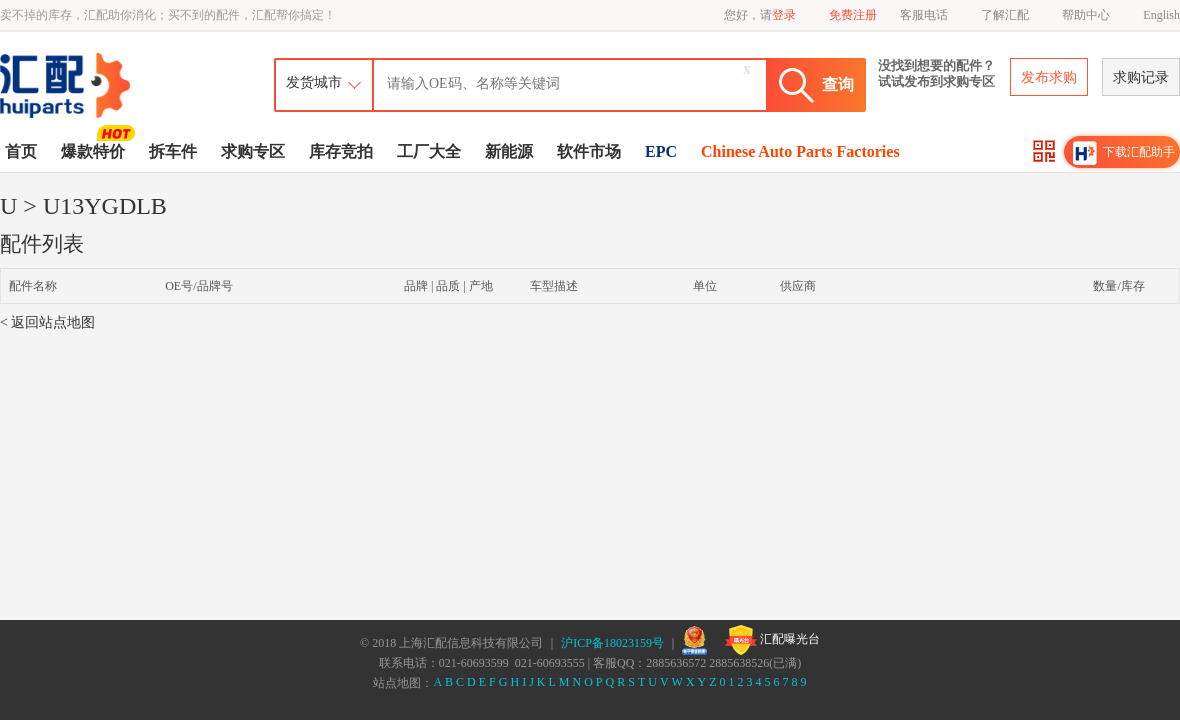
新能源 (509, 151)
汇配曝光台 (772, 640)
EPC (661, 151)
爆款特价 (95, 150)
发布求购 (1049, 77)
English (1161, 15)
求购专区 (253, 151)
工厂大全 (429, 151)
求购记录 (1141, 77)
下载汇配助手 (1124, 153)
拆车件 (173, 151)
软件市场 (589, 151)
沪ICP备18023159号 (612, 643)
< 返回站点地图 (47, 322)
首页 (21, 151)
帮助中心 (1086, 15)
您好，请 (760, 15)
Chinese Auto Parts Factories (800, 151)
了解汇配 (1005, 15)
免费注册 (853, 15)
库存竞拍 (341, 151)
